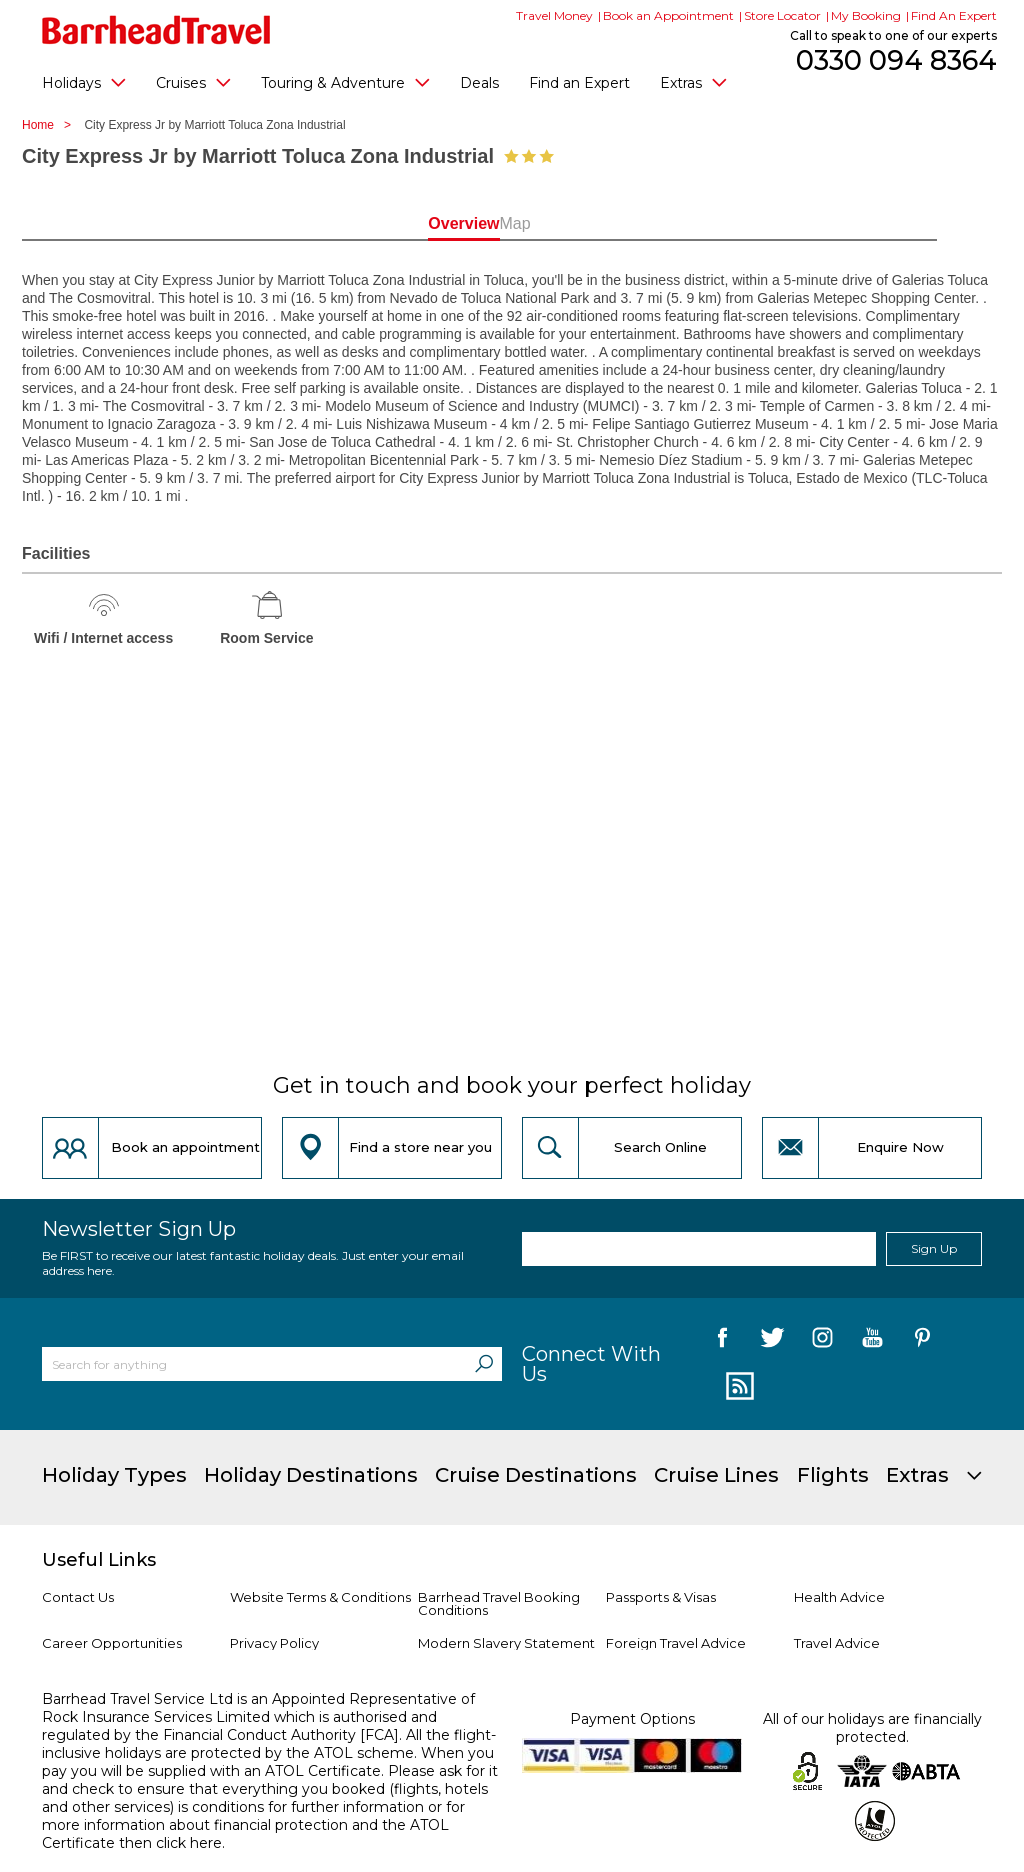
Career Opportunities (112, 1643)
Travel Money (554, 15)
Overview (423, 223)
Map (600, 223)
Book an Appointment (668, 15)
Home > (51, 125)
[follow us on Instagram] (822, 1341)
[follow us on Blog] (737, 1387)
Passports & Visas (661, 1597)
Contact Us (78, 1597)
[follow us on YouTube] (872, 1341)
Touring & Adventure (345, 82)
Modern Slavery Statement (506, 1643)
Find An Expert (954, 15)
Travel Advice (837, 1643)
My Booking (866, 15)
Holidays (84, 82)
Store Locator (782, 15)
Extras (693, 82)
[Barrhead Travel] (156, 30)
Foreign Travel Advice (676, 1643)
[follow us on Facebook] (722, 1341)
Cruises (193, 82)
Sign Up (934, 1248)
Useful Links (99, 1560)
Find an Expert (579, 83)
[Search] (484, 1364)
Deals (479, 83)
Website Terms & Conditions (320, 1597)
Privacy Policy (274, 1643)
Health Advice (839, 1597)
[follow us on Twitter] (772, 1341)
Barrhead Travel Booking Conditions (499, 1603)
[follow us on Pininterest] (922, 1341)
